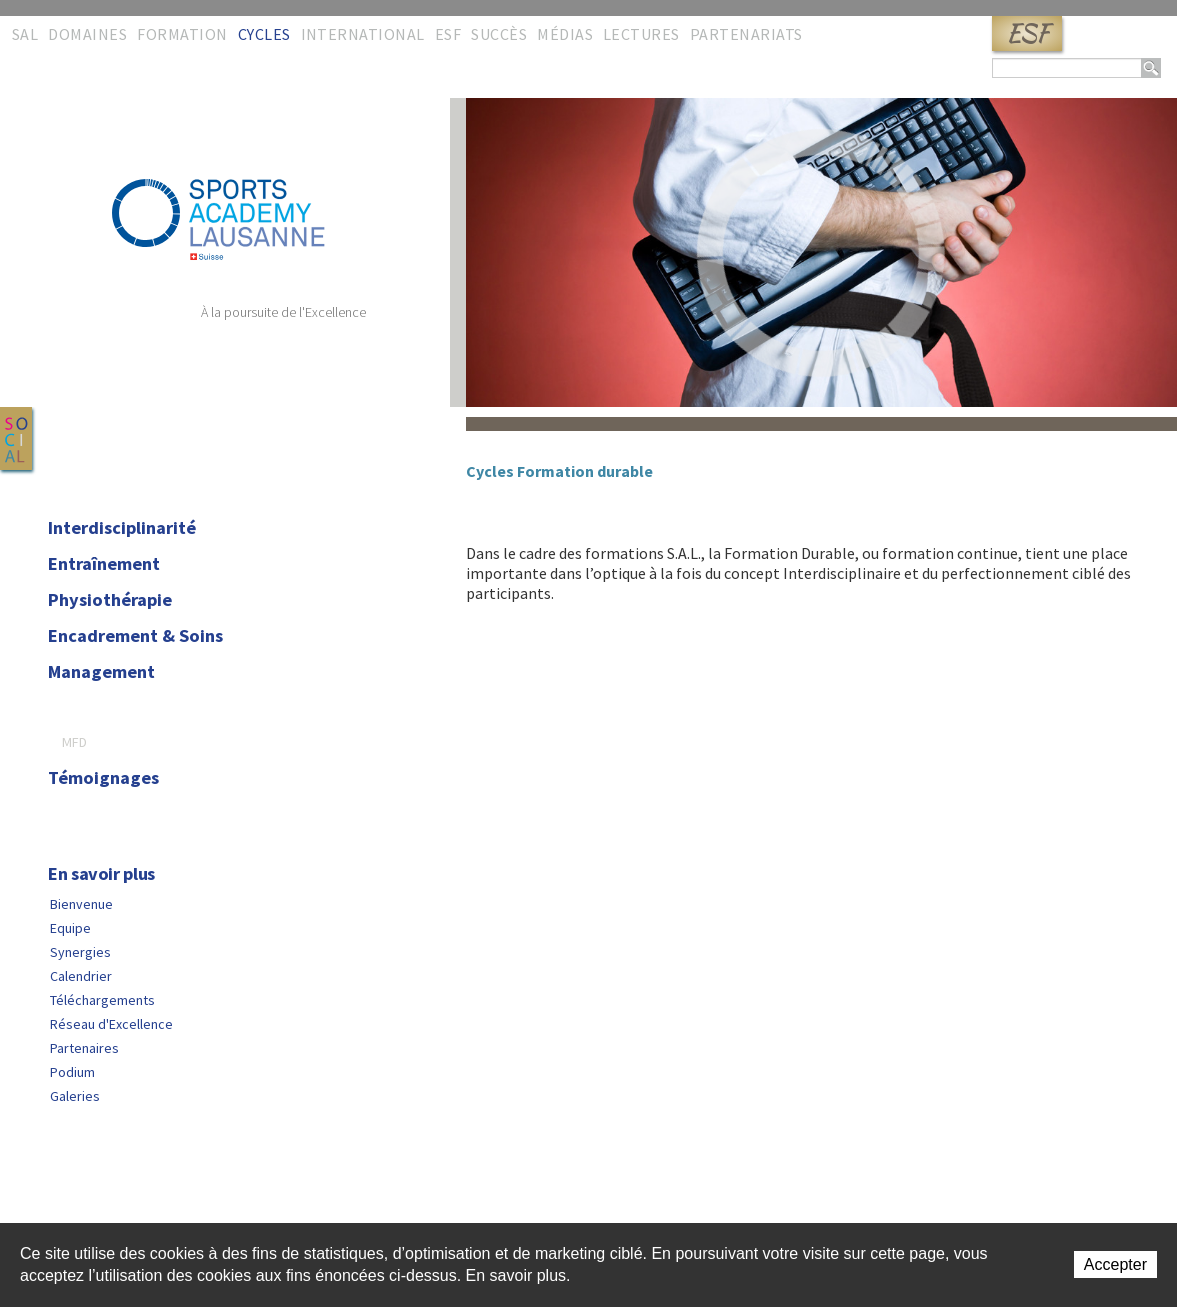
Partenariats (746, 34)
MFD (74, 742)
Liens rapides (196, 1194)
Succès (499, 34)
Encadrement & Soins (135, 636)
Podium (72, 1072)
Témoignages (103, 778)
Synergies (80, 952)
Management (101, 672)
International (363, 34)
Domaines (87, 34)
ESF (1027, 33)
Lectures (641, 34)
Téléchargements (102, 1000)
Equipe (70, 928)
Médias (565, 34)
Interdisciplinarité (122, 528)
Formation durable (124, 708)
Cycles (264, 34)
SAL (25, 34)
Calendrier (81, 976)
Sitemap (117, 1194)
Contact (55, 1194)
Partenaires (84, 1048)
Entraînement (104, 564)
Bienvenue (81, 904)
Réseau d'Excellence (111, 1024)
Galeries (75, 1096)
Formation (182, 34)
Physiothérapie (110, 600)
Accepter (1115, 1264)
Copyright (281, 1194)
